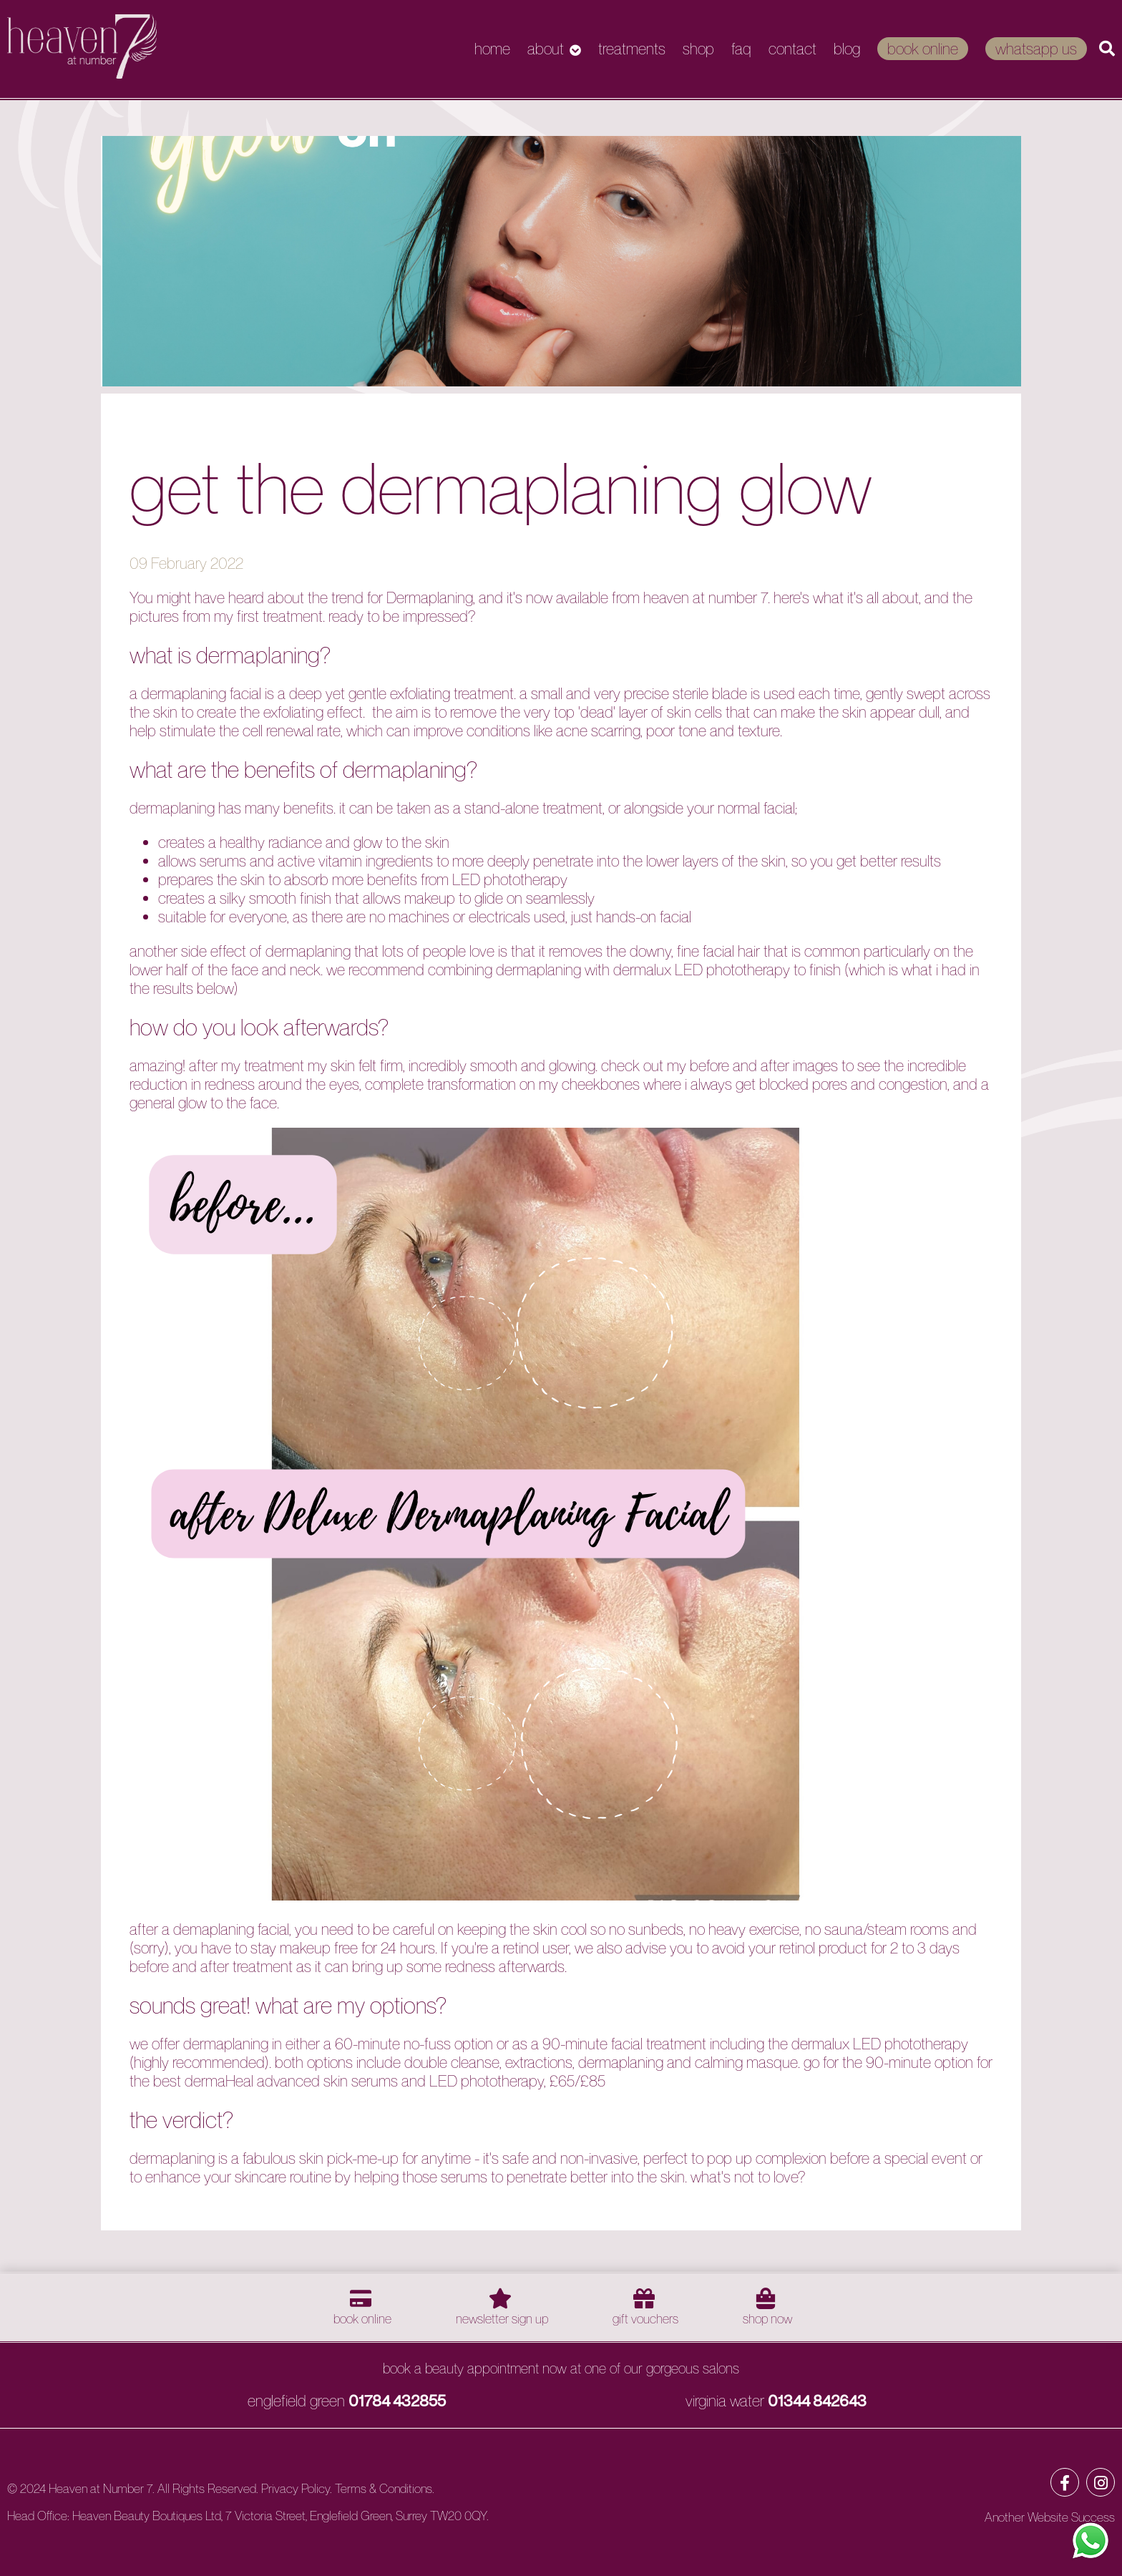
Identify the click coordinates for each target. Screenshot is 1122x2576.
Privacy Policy (295, 2488)
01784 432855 (397, 2400)
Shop (698, 48)
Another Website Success (1050, 2516)
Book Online (922, 48)
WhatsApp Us (1036, 48)
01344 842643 (817, 2400)
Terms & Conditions (383, 2488)
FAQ (741, 48)
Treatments (631, 48)
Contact (792, 48)
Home (492, 48)
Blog (847, 48)
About (545, 48)
